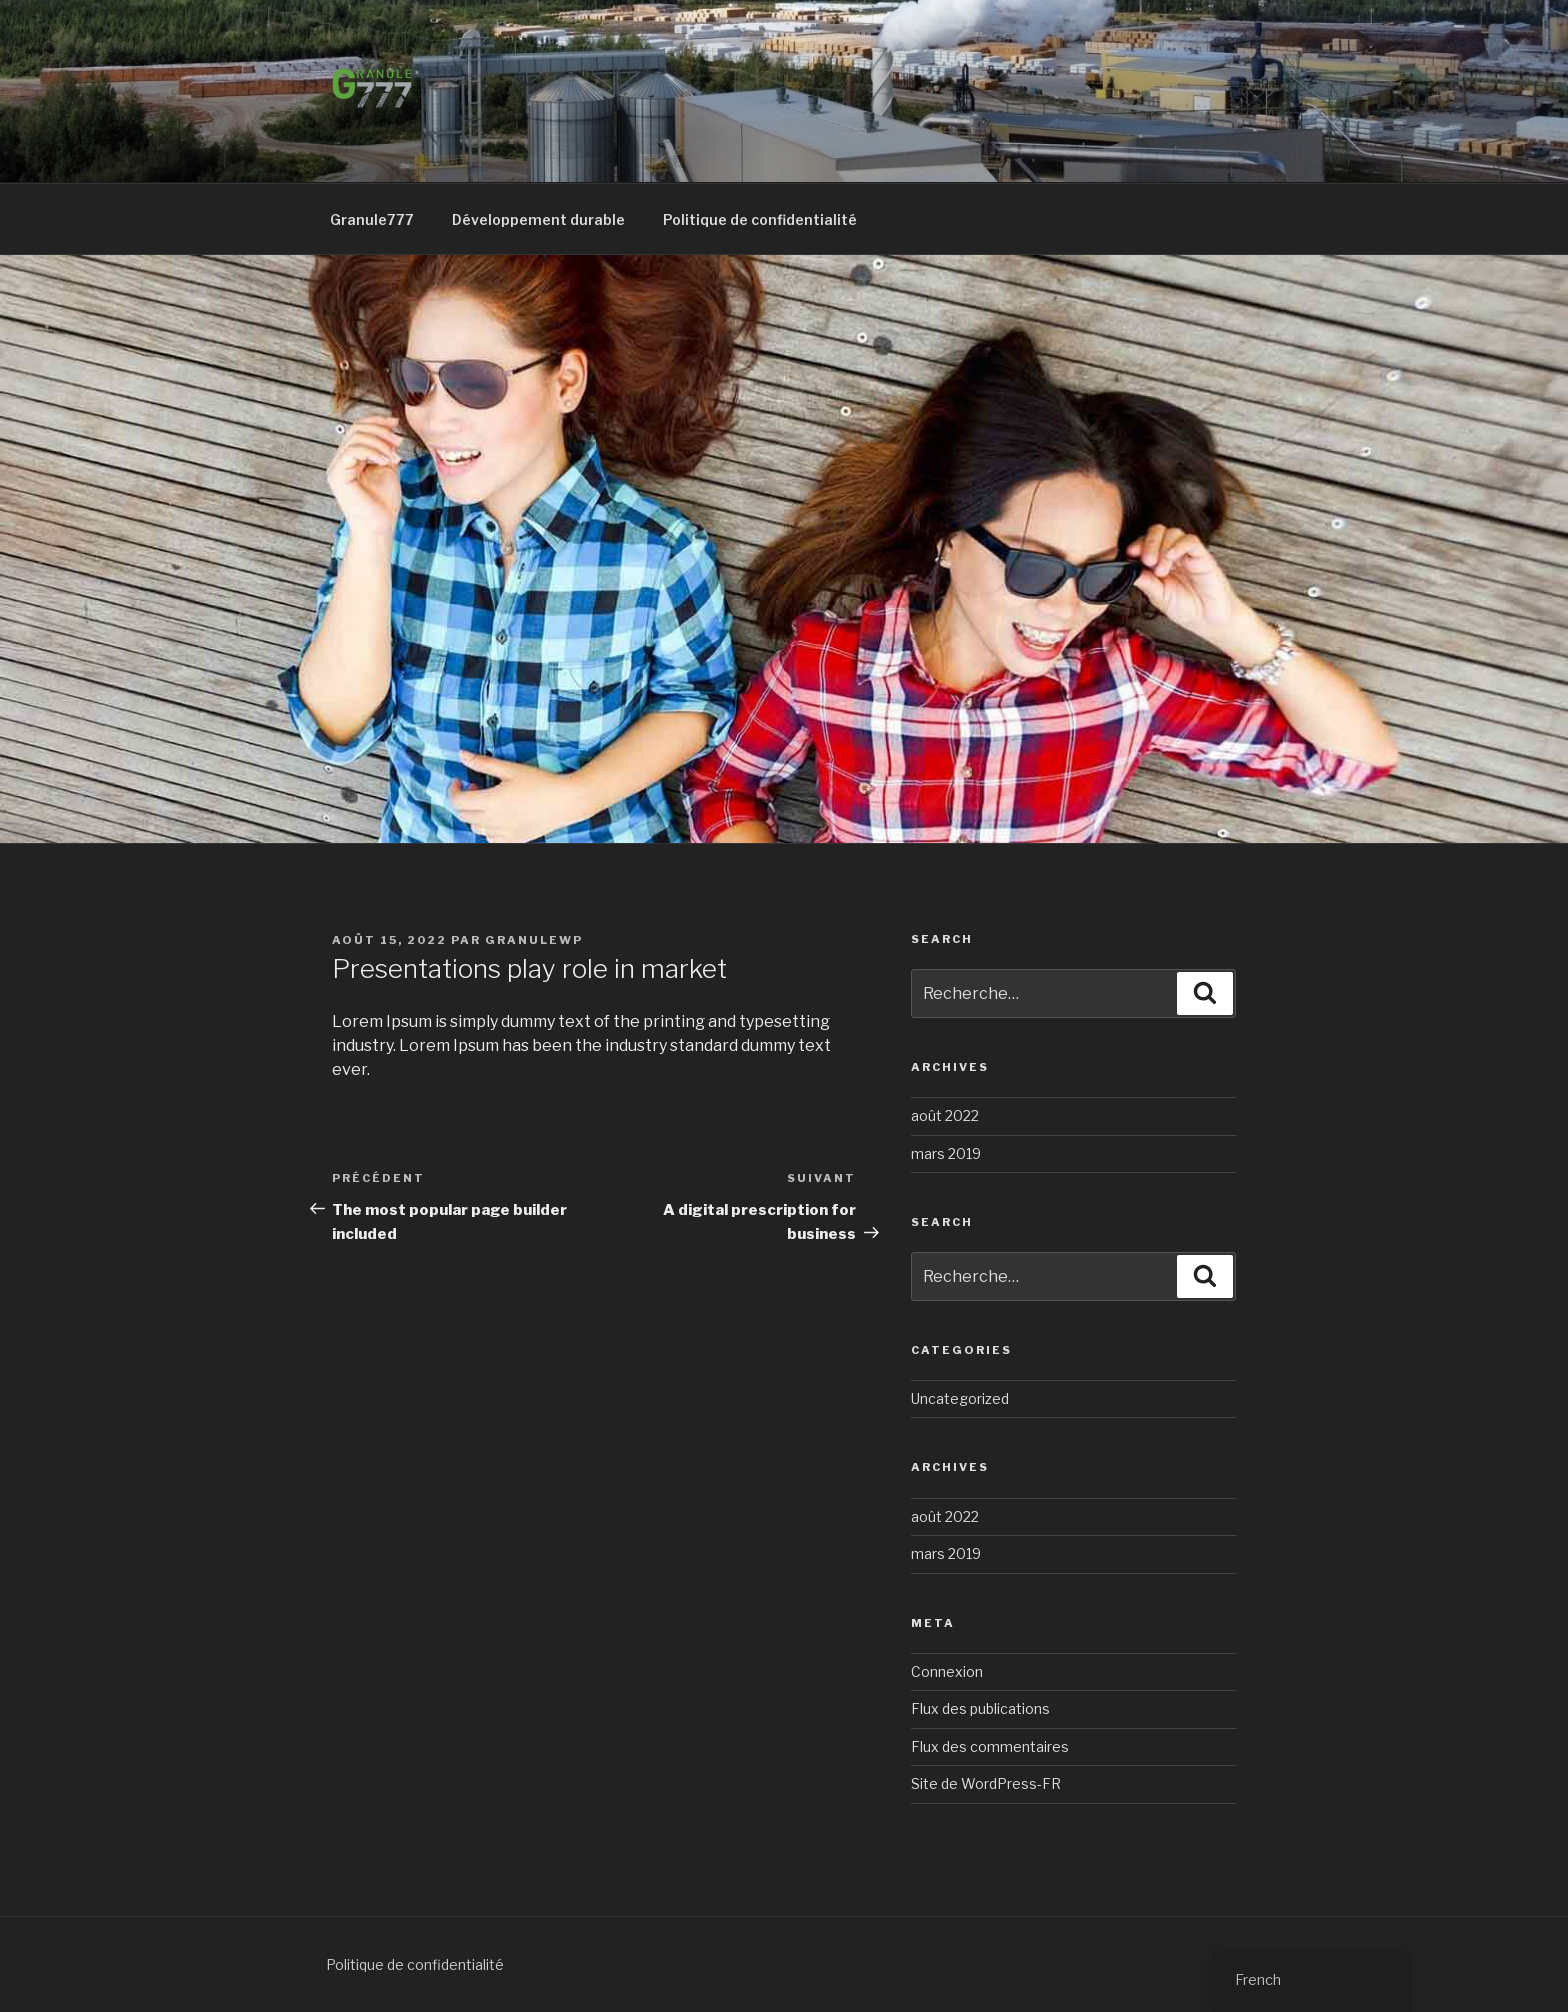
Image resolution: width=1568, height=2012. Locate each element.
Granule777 (372, 219)
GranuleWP (534, 940)
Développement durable (538, 219)
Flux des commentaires (990, 1746)
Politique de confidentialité (760, 219)
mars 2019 (946, 1153)
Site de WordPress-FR (986, 1783)
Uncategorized (960, 1398)
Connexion (947, 1671)
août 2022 (945, 1115)
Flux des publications (980, 1708)
